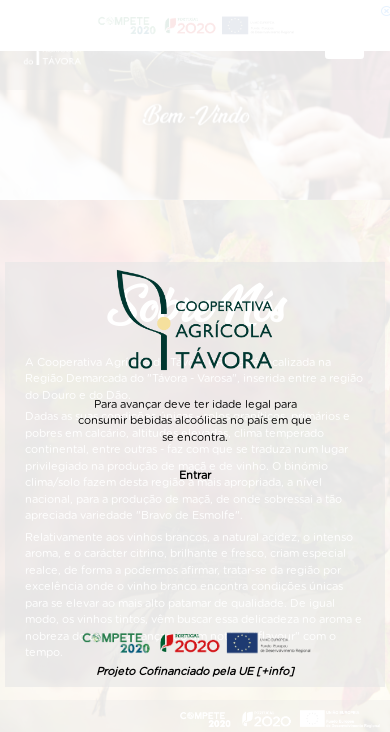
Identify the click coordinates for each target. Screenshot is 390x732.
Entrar (195, 475)
